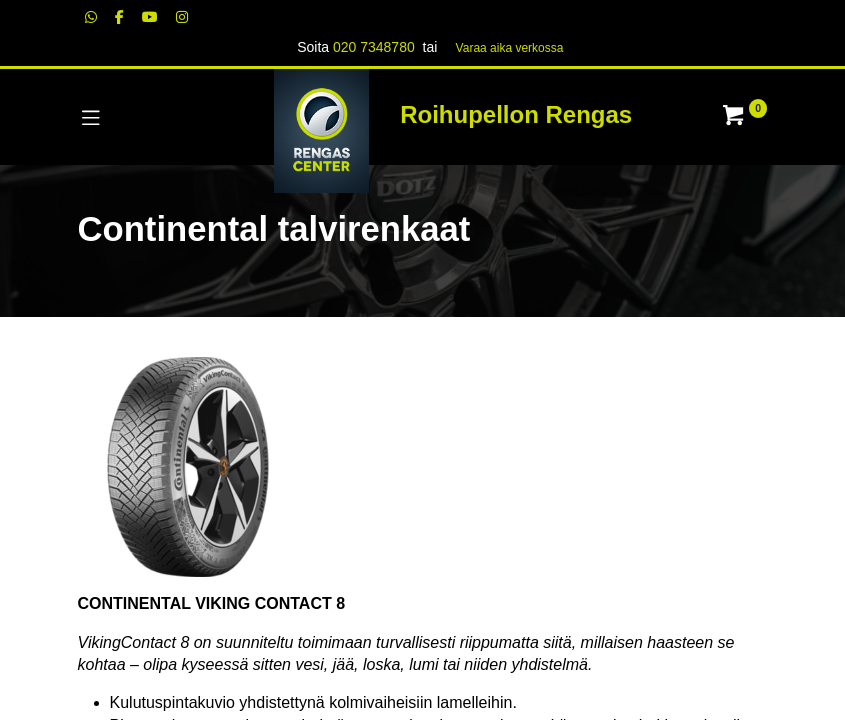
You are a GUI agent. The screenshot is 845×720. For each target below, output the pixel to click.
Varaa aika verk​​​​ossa (510, 48)
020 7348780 (374, 47)
